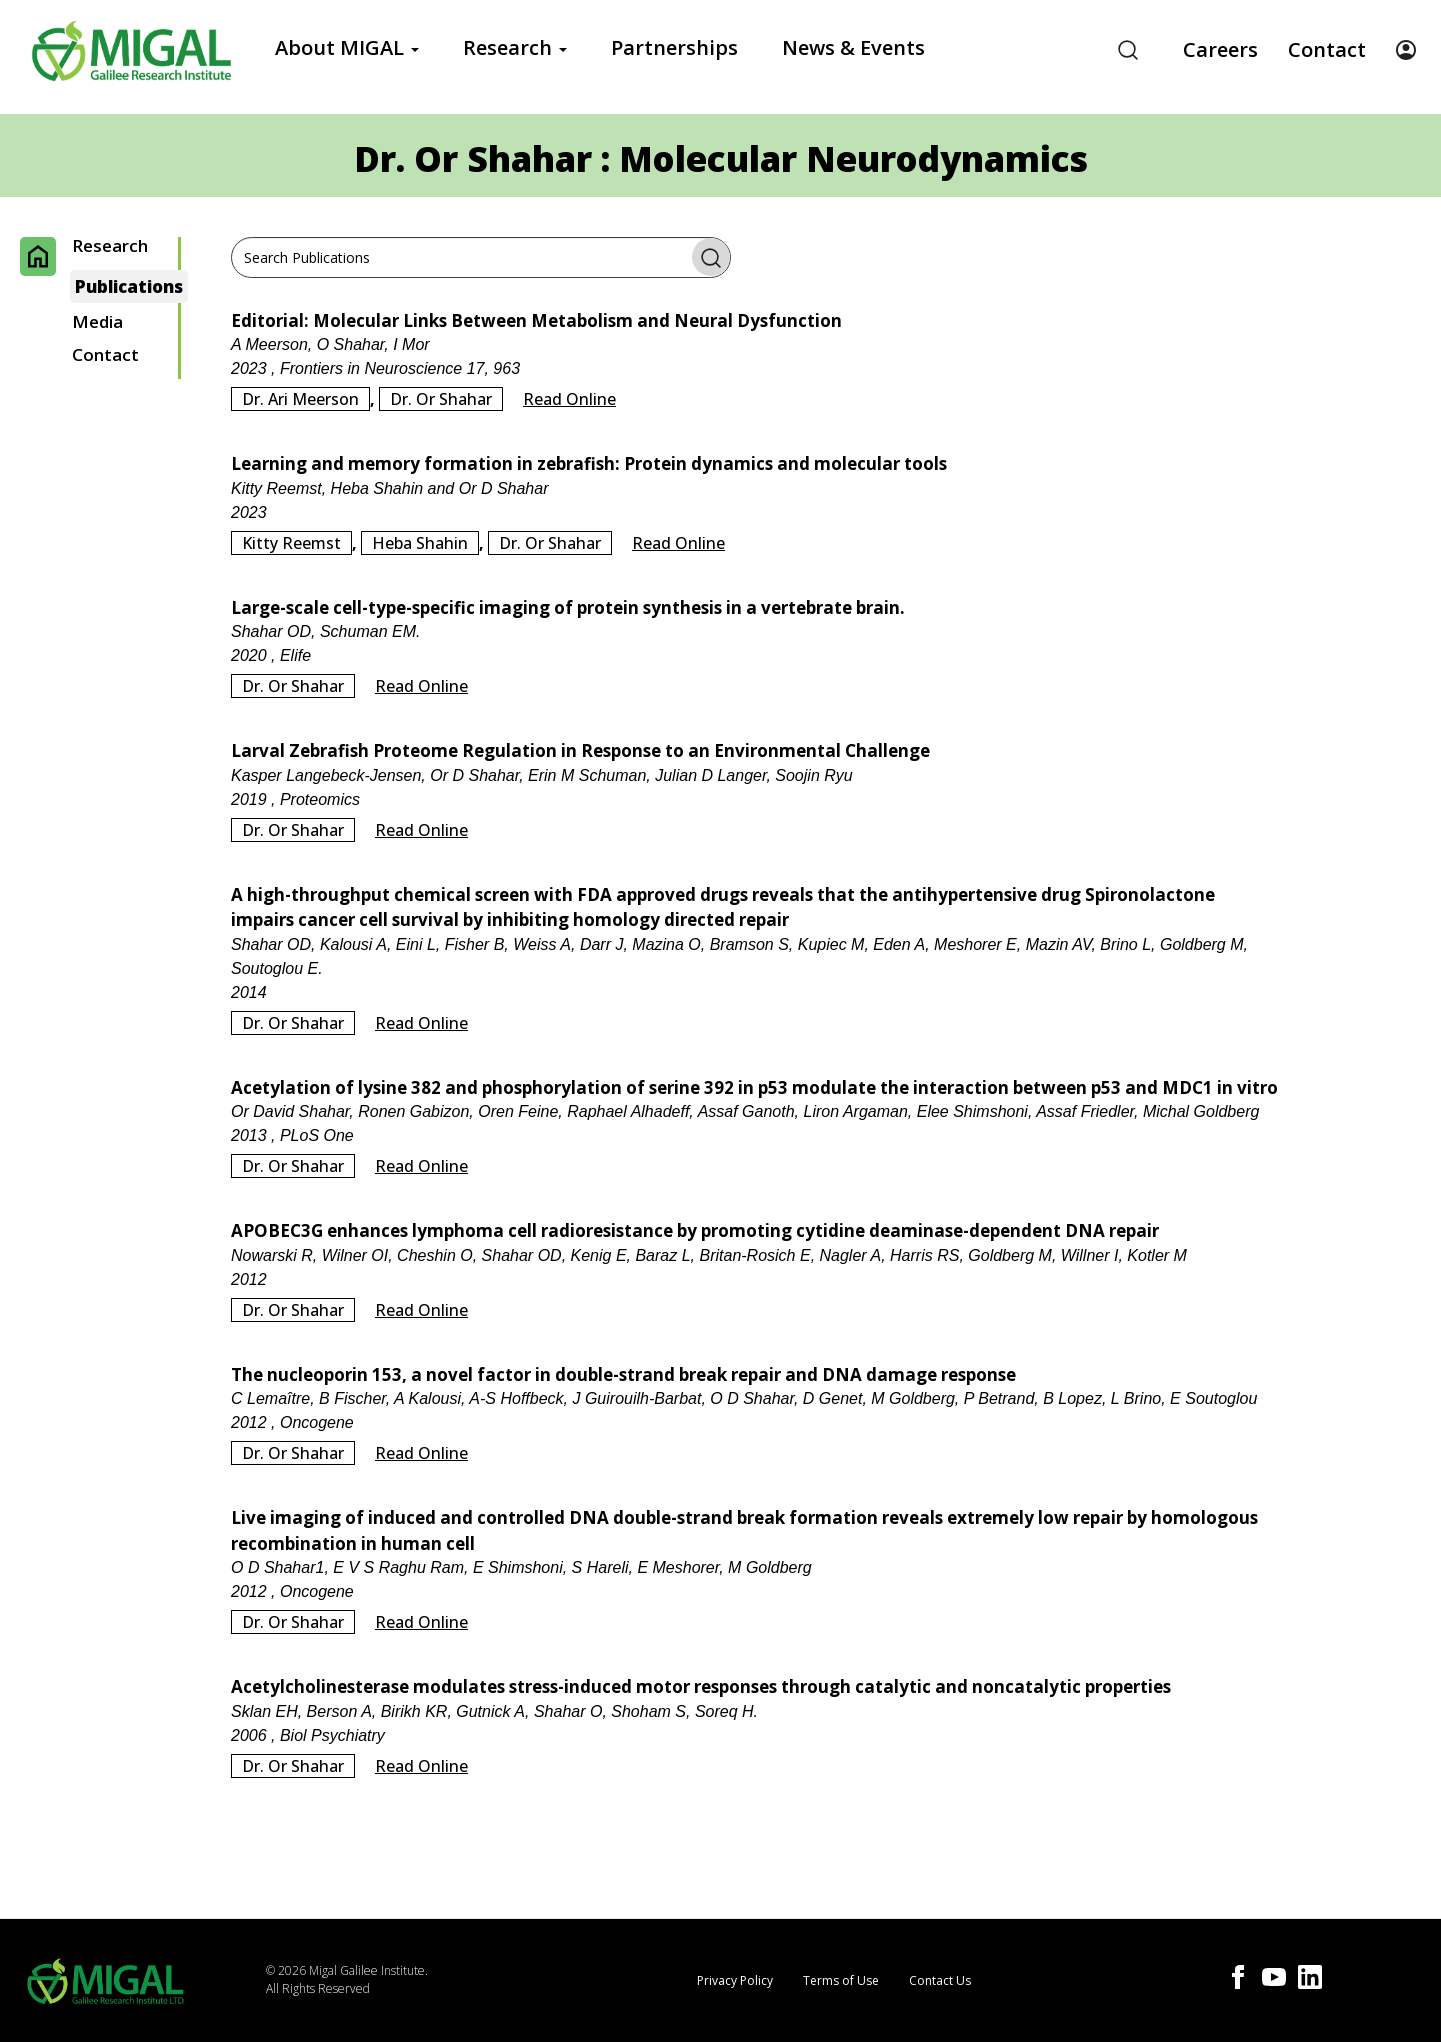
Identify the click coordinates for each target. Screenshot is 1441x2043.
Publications (129, 286)
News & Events (853, 48)
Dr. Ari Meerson (300, 399)
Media (97, 323)
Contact (1327, 49)
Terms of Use (841, 1980)
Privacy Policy (735, 1980)
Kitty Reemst (291, 543)
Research (515, 48)
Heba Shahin (420, 543)
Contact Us (940, 1980)
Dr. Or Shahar (441, 399)
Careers (1220, 49)
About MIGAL (347, 48)
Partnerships (674, 48)
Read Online (569, 399)
